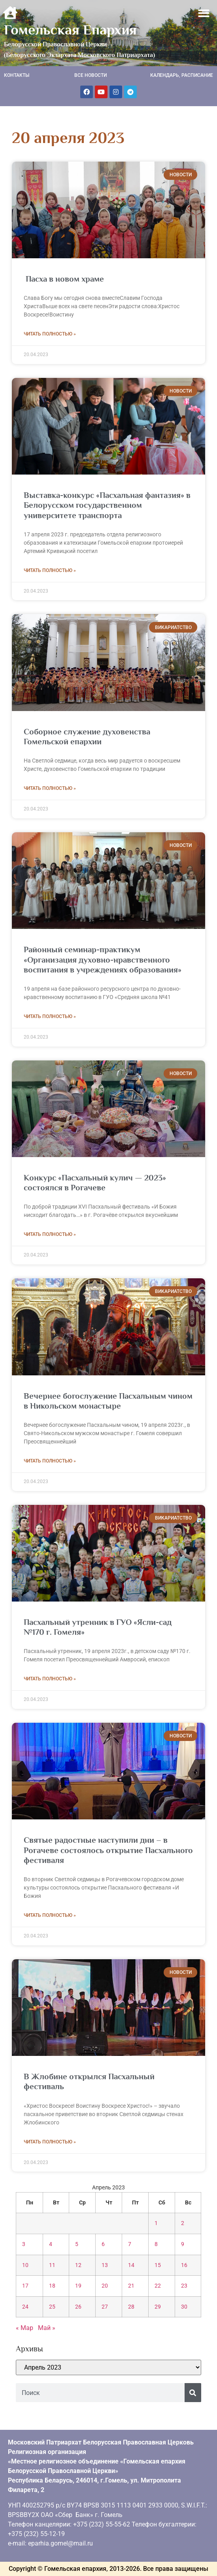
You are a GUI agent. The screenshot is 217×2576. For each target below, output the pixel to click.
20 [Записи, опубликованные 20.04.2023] (105, 2285)
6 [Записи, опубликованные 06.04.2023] (103, 2244)
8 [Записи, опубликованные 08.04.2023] (156, 2244)
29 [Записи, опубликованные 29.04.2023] (158, 2306)
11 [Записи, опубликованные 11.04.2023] (52, 2265)
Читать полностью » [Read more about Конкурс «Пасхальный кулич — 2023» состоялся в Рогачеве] (50, 1234)
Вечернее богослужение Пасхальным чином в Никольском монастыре (108, 1401)
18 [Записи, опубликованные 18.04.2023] (52, 2285)
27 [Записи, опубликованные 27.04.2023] (105, 2306)
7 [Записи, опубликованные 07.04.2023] (129, 2244)
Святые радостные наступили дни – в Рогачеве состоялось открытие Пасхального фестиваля (108, 1850)
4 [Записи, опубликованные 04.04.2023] (50, 2244)
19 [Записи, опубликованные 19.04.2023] (78, 2285)
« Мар (24, 2328)
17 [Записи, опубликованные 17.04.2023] (25, 2285)
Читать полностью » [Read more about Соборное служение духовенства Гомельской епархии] (50, 788)
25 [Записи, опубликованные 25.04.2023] (52, 2306)
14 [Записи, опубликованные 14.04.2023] (131, 2265)
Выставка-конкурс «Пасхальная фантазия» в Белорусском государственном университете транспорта (107, 505)
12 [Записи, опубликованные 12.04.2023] (78, 2265)
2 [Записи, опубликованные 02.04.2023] (182, 2223)
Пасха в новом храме (64, 279)
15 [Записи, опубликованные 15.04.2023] (158, 2265)
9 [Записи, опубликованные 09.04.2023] (182, 2244)
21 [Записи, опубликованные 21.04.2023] (131, 2285)
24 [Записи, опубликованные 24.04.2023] (25, 2306)
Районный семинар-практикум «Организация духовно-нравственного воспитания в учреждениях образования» (102, 959)
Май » (46, 2328)
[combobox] (100, 2392)
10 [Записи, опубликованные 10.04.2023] (25, 2265)
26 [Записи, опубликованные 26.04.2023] (78, 2306)
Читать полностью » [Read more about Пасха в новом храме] (50, 334)
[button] (204, 13)
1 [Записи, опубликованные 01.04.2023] (156, 2223)
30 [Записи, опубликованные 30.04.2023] (184, 2306)
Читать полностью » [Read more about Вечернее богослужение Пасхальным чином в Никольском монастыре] (50, 1461)
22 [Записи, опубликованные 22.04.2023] (158, 2285)
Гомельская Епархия (70, 30)
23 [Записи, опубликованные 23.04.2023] (184, 2285)
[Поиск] (193, 2392)
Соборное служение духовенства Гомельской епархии (87, 736)
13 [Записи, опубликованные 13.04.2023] (105, 2265)
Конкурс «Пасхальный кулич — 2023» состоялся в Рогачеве (95, 1182)
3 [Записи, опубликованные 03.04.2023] (23, 2244)
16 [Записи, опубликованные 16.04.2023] (184, 2265)
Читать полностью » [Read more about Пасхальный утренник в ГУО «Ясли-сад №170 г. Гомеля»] (50, 1679)
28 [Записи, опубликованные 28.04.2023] (131, 2306)
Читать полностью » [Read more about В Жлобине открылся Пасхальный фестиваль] (50, 2142)
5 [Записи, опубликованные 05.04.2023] (76, 2244)
